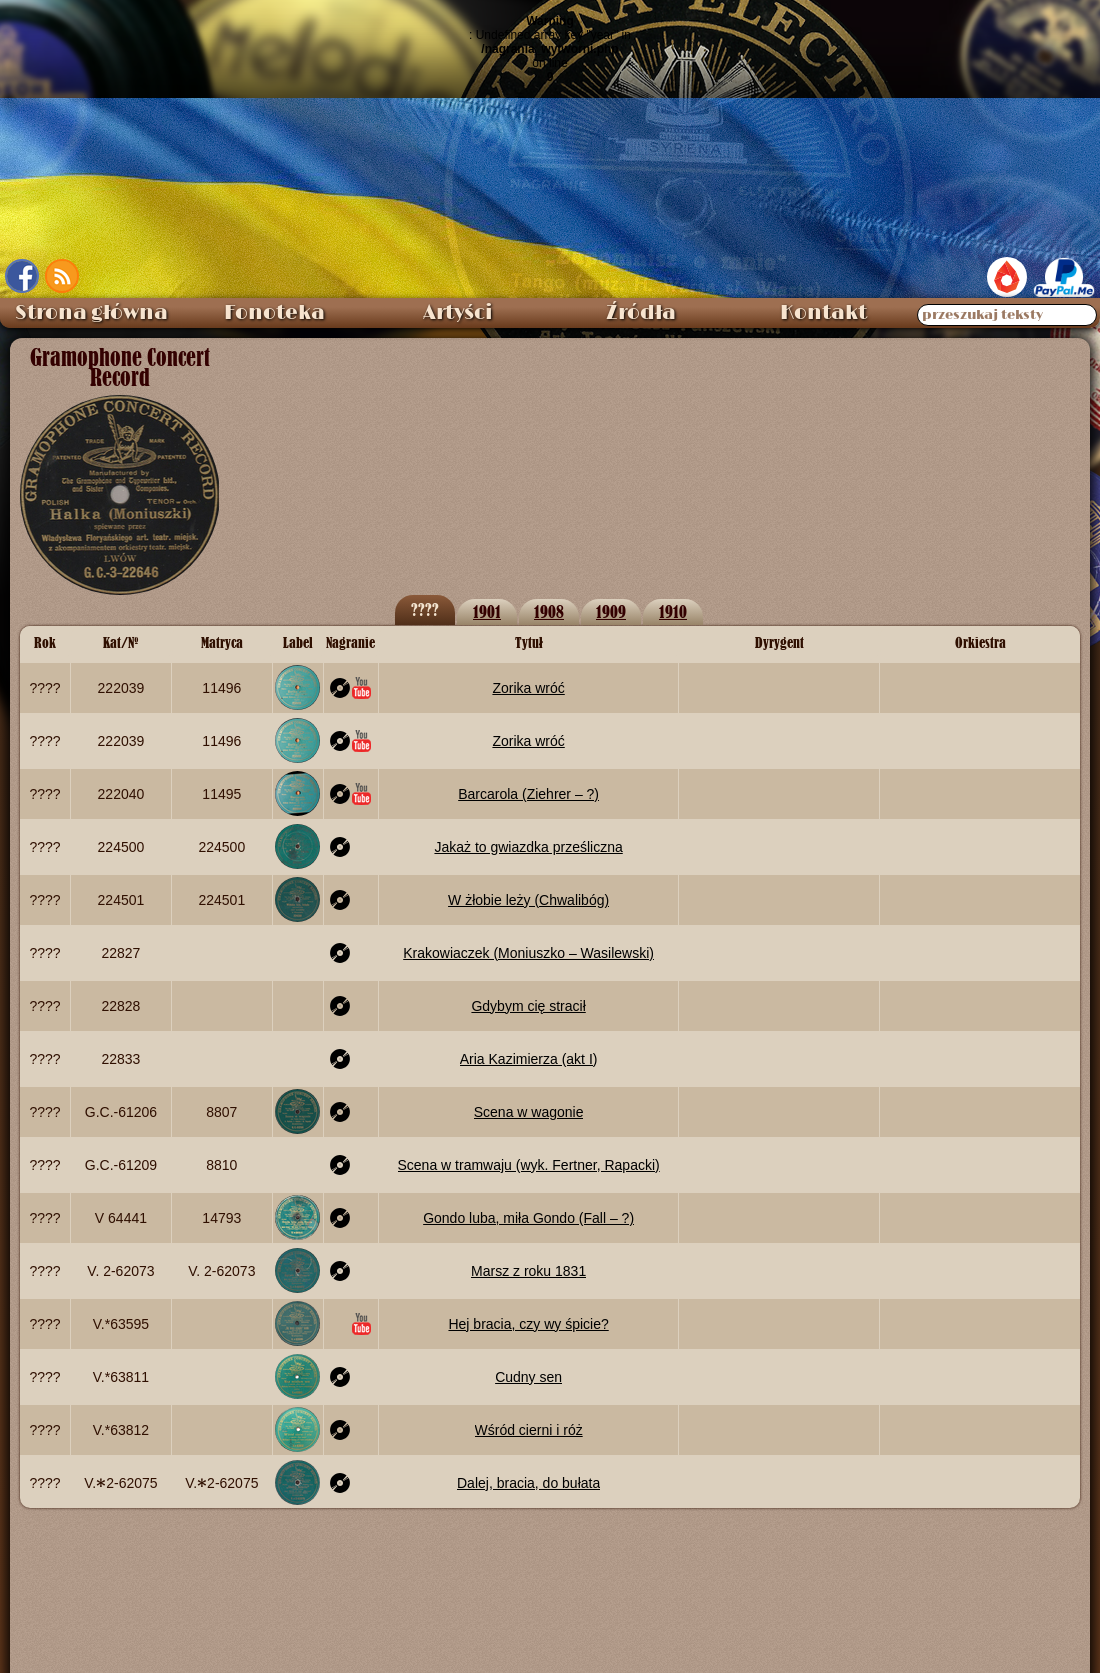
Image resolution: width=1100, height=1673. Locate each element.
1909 (611, 611)
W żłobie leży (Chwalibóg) (528, 900)
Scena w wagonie (529, 1112)
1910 (673, 611)
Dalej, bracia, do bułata (528, 1483)
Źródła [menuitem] (641, 313)
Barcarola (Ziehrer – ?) (528, 794)
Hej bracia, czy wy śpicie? (528, 1324)
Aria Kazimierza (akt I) (529, 1059)
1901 (487, 611)
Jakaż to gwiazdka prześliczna (528, 847)
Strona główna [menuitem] (91, 313)
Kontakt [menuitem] (823, 313)
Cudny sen (528, 1377)
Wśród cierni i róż (529, 1430)
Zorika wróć (528, 688)
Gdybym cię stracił (528, 1006)
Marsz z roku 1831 (528, 1271)
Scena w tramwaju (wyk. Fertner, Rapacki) (529, 1165)
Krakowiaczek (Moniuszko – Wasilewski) (528, 953)
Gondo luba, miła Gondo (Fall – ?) (528, 1218)
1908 (549, 611)
